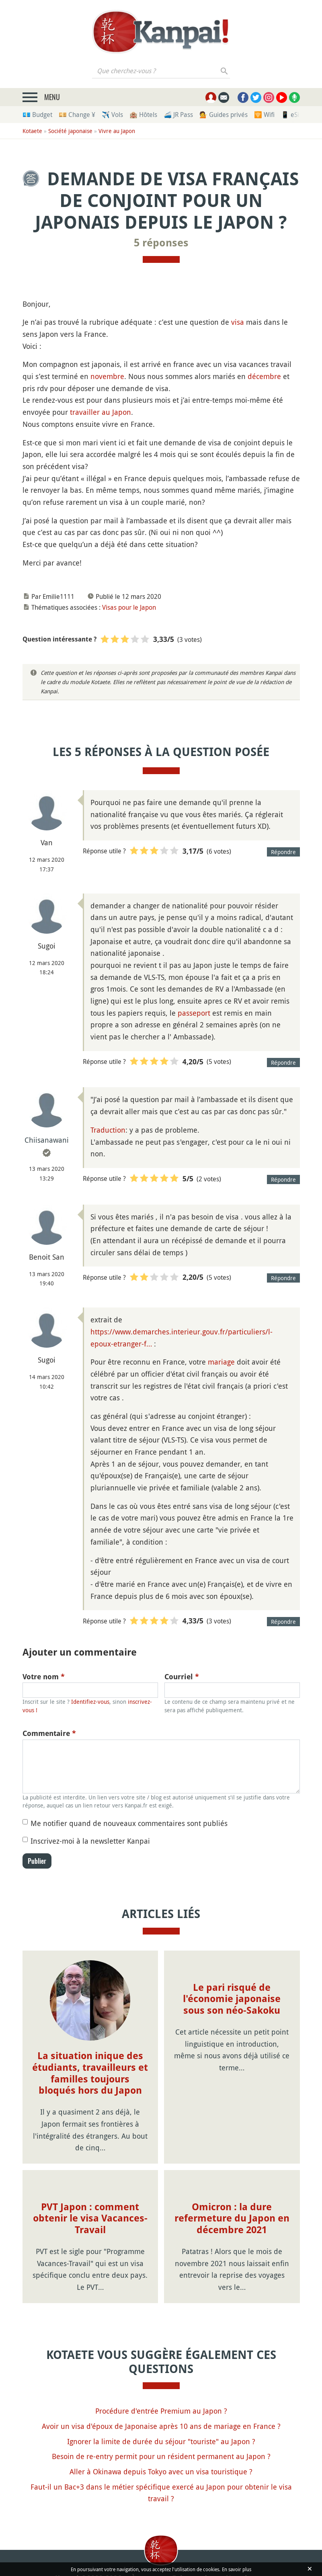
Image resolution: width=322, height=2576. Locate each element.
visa (237, 322)
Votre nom (44, 1676)
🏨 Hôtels (143, 114)
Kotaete (32, 131)
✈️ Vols (112, 114)
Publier (37, 1861)
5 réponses (161, 243)
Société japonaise (70, 131)
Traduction (107, 1130)
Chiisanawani (47, 1140)
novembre (107, 376)
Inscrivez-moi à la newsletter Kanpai (90, 1841)
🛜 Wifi (264, 114)
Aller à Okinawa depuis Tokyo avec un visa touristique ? (161, 2471)
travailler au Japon (100, 412)
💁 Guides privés (223, 114)
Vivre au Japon (116, 131)
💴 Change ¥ (77, 114)
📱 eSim (293, 114)
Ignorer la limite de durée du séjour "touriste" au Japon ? (161, 2441)
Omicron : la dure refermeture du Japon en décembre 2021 (231, 2218)
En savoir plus (236, 2569)
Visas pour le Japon (129, 607)
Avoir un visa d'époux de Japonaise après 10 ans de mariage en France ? (161, 2426)
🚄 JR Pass (178, 114)
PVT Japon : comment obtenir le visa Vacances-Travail (90, 2218)
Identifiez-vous (90, 1701)
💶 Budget (37, 114)
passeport (194, 1013)
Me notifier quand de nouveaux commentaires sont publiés (129, 1823)
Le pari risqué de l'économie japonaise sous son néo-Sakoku (232, 1999)
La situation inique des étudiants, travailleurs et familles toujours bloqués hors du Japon (90, 2073)
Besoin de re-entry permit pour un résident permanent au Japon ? (161, 2456)
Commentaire (49, 1733)
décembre (264, 376)
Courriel (181, 1676)
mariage (221, 1362)
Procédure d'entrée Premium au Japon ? (161, 2411)
